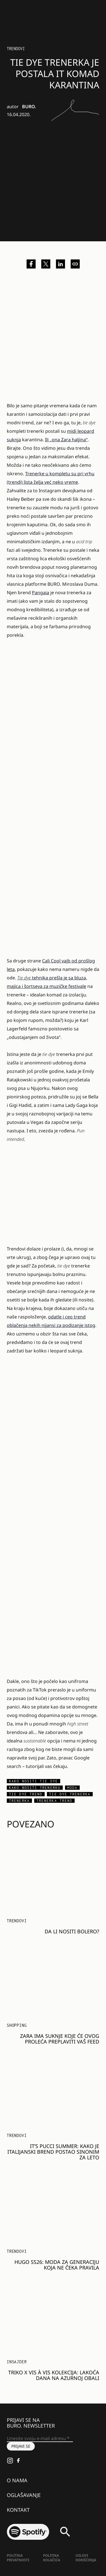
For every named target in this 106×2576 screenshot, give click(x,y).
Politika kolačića (51, 2557)
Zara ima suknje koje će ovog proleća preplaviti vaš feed (59, 2038)
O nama (17, 2480)
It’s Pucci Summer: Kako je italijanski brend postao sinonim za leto (53, 2152)
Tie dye (24, 978)
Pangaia (40, 592)
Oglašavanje (24, 2495)
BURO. (29, 106)
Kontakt (18, 2509)
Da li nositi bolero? (72, 1931)
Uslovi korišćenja (86, 2557)
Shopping (17, 2025)
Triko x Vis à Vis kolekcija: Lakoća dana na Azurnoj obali (53, 2375)
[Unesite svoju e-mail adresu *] (40, 2438)
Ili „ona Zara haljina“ (66, 439)
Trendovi (16, 48)
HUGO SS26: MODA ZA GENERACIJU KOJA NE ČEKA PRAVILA (56, 2264)
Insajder (17, 2361)
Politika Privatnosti (18, 2557)
